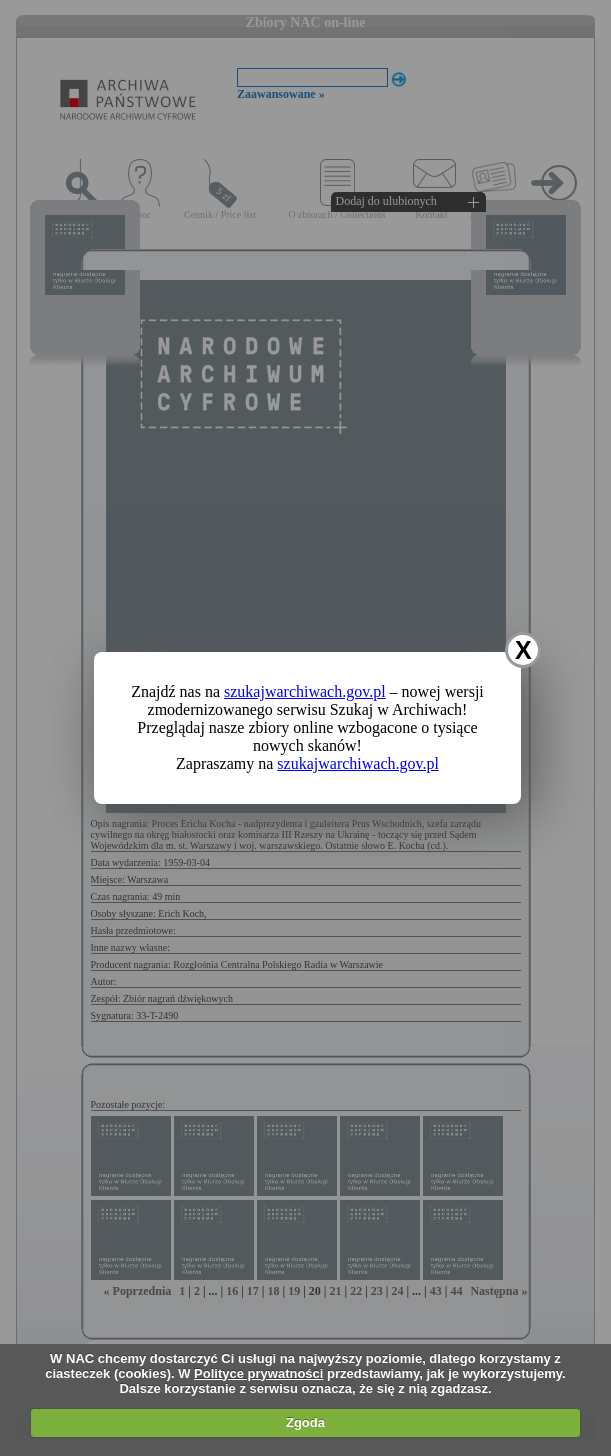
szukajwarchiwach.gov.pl (305, 691)
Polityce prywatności (258, 1373)
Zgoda (305, 1422)
